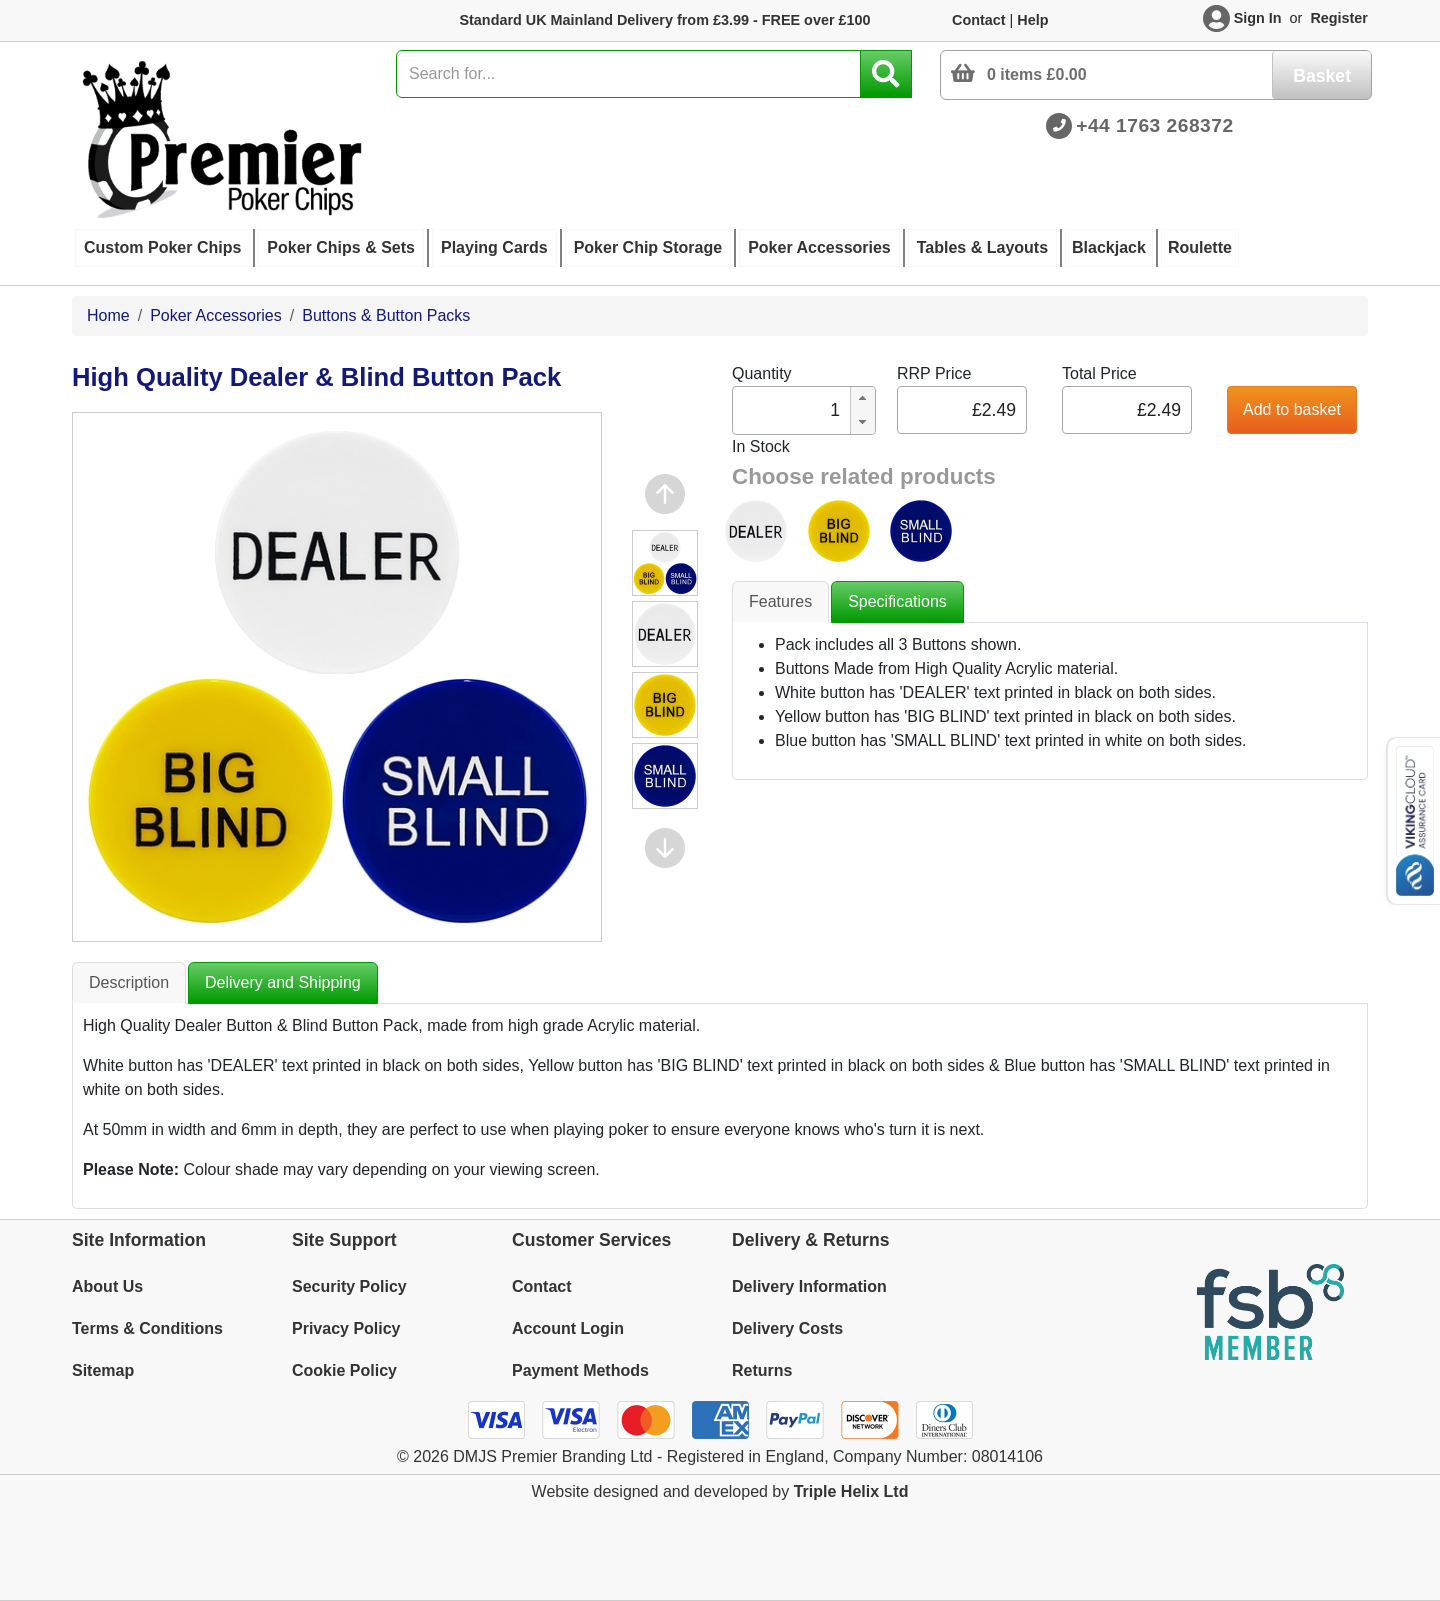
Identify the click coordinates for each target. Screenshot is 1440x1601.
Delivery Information (809, 1286)
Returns (762, 1370)
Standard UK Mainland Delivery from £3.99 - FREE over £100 (664, 20)
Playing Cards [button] (494, 247)
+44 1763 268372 (1154, 125)
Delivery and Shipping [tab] (283, 982)
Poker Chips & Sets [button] (341, 247)
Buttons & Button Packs (386, 315)
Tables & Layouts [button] (982, 247)
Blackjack (1109, 247)
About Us (107, 1286)
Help (1032, 20)
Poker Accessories (216, 315)
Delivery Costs (787, 1328)
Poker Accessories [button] (819, 247)
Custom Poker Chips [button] (162, 247)
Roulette (1200, 247)
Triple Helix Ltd (851, 1491)
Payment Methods (580, 1370)
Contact (979, 20)
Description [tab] (129, 982)
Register (1339, 18)
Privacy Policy (346, 1328)
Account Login (568, 1328)
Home (108, 315)
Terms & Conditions (147, 1328)
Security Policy (349, 1286)
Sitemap (103, 1370)
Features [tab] (780, 601)
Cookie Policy (344, 1370)
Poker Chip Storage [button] (648, 247)
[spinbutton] (790, 410)
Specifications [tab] (897, 601)
